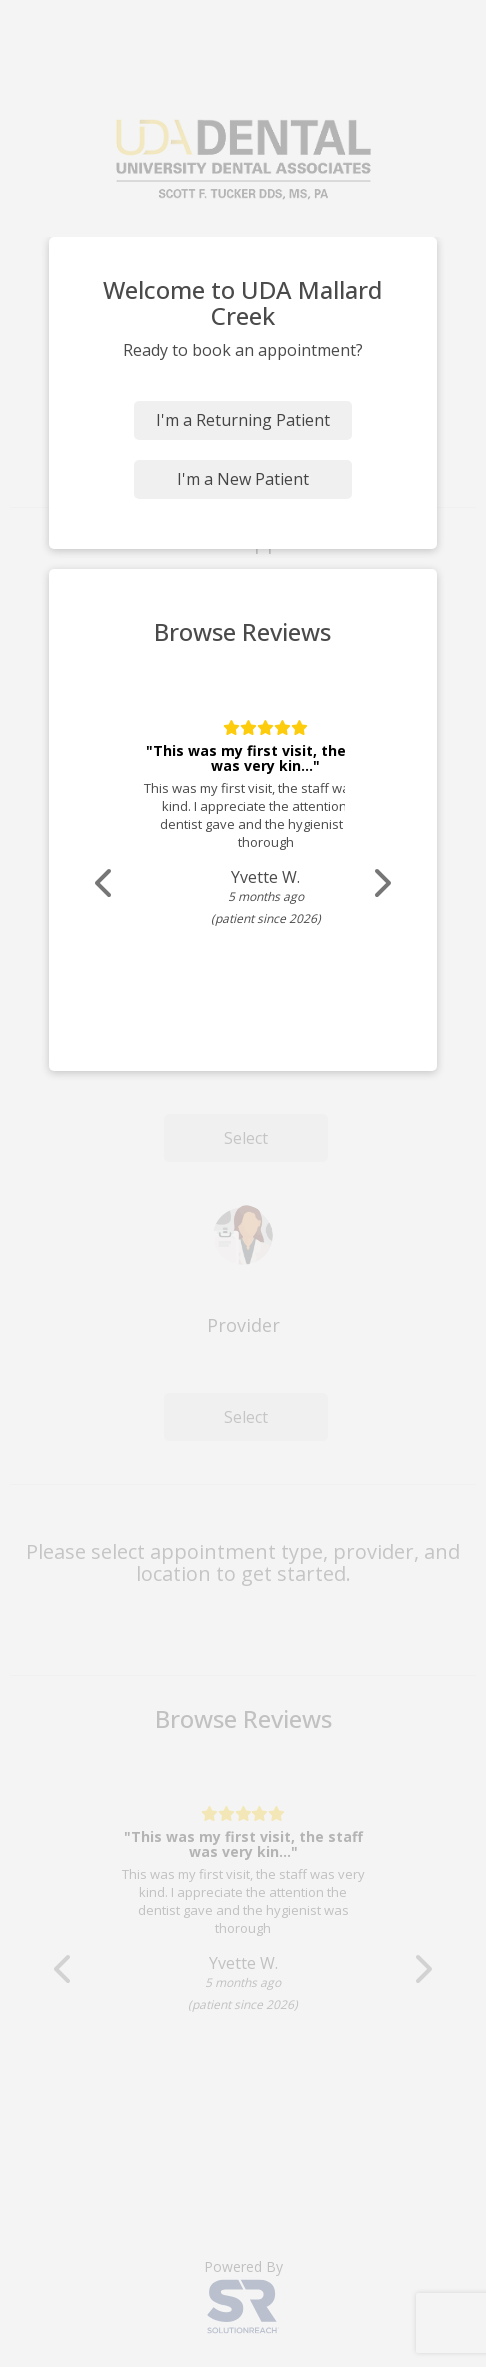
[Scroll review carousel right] (381, 883)
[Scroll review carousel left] (105, 883)
